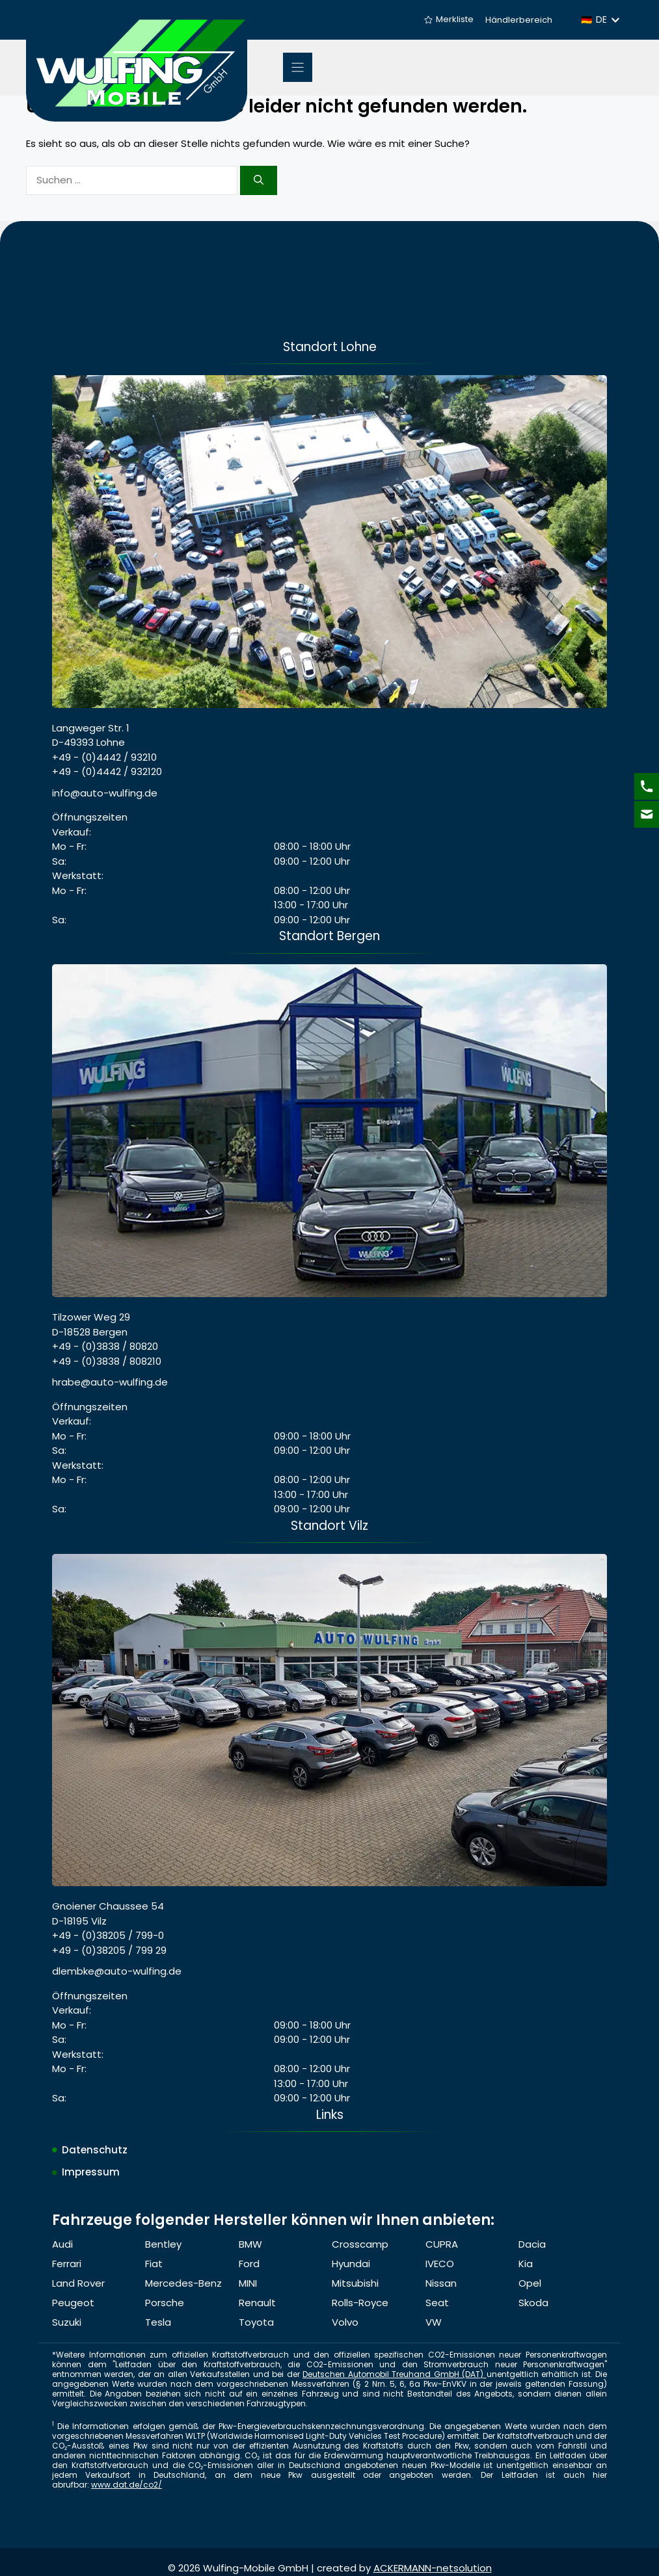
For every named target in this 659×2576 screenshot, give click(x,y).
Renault (257, 2302)
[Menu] (297, 67)
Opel (529, 2283)
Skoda (533, 2302)
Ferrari (66, 2263)
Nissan (441, 2283)
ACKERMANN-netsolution (432, 2568)
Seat (437, 2302)
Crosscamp (360, 2244)
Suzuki (66, 2322)
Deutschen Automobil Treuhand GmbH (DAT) (394, 2374)
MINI (248, 2283)
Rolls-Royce (360, 2302)
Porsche (164, 2302)
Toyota (256, 2322)
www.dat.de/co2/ (126, 2484)
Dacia (532, 2244)
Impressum (91, 2172)
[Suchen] (258, 180)
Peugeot (73, 2302)
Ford (249, 2263)
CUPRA (441, 2244)
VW (433, 2322)
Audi (62, 2244)
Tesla (158, 2322)
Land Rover (78, 2283)
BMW (250, 2244)
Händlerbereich (518, 20)
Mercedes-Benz (183, 2283)
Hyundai (351, 2263)
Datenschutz (95, 2150)
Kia (525, 2263)
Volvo (345, 2322)
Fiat (154, 2263)
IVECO (439, 2263)
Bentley (163, 2244)
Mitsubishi (355, 2283)
